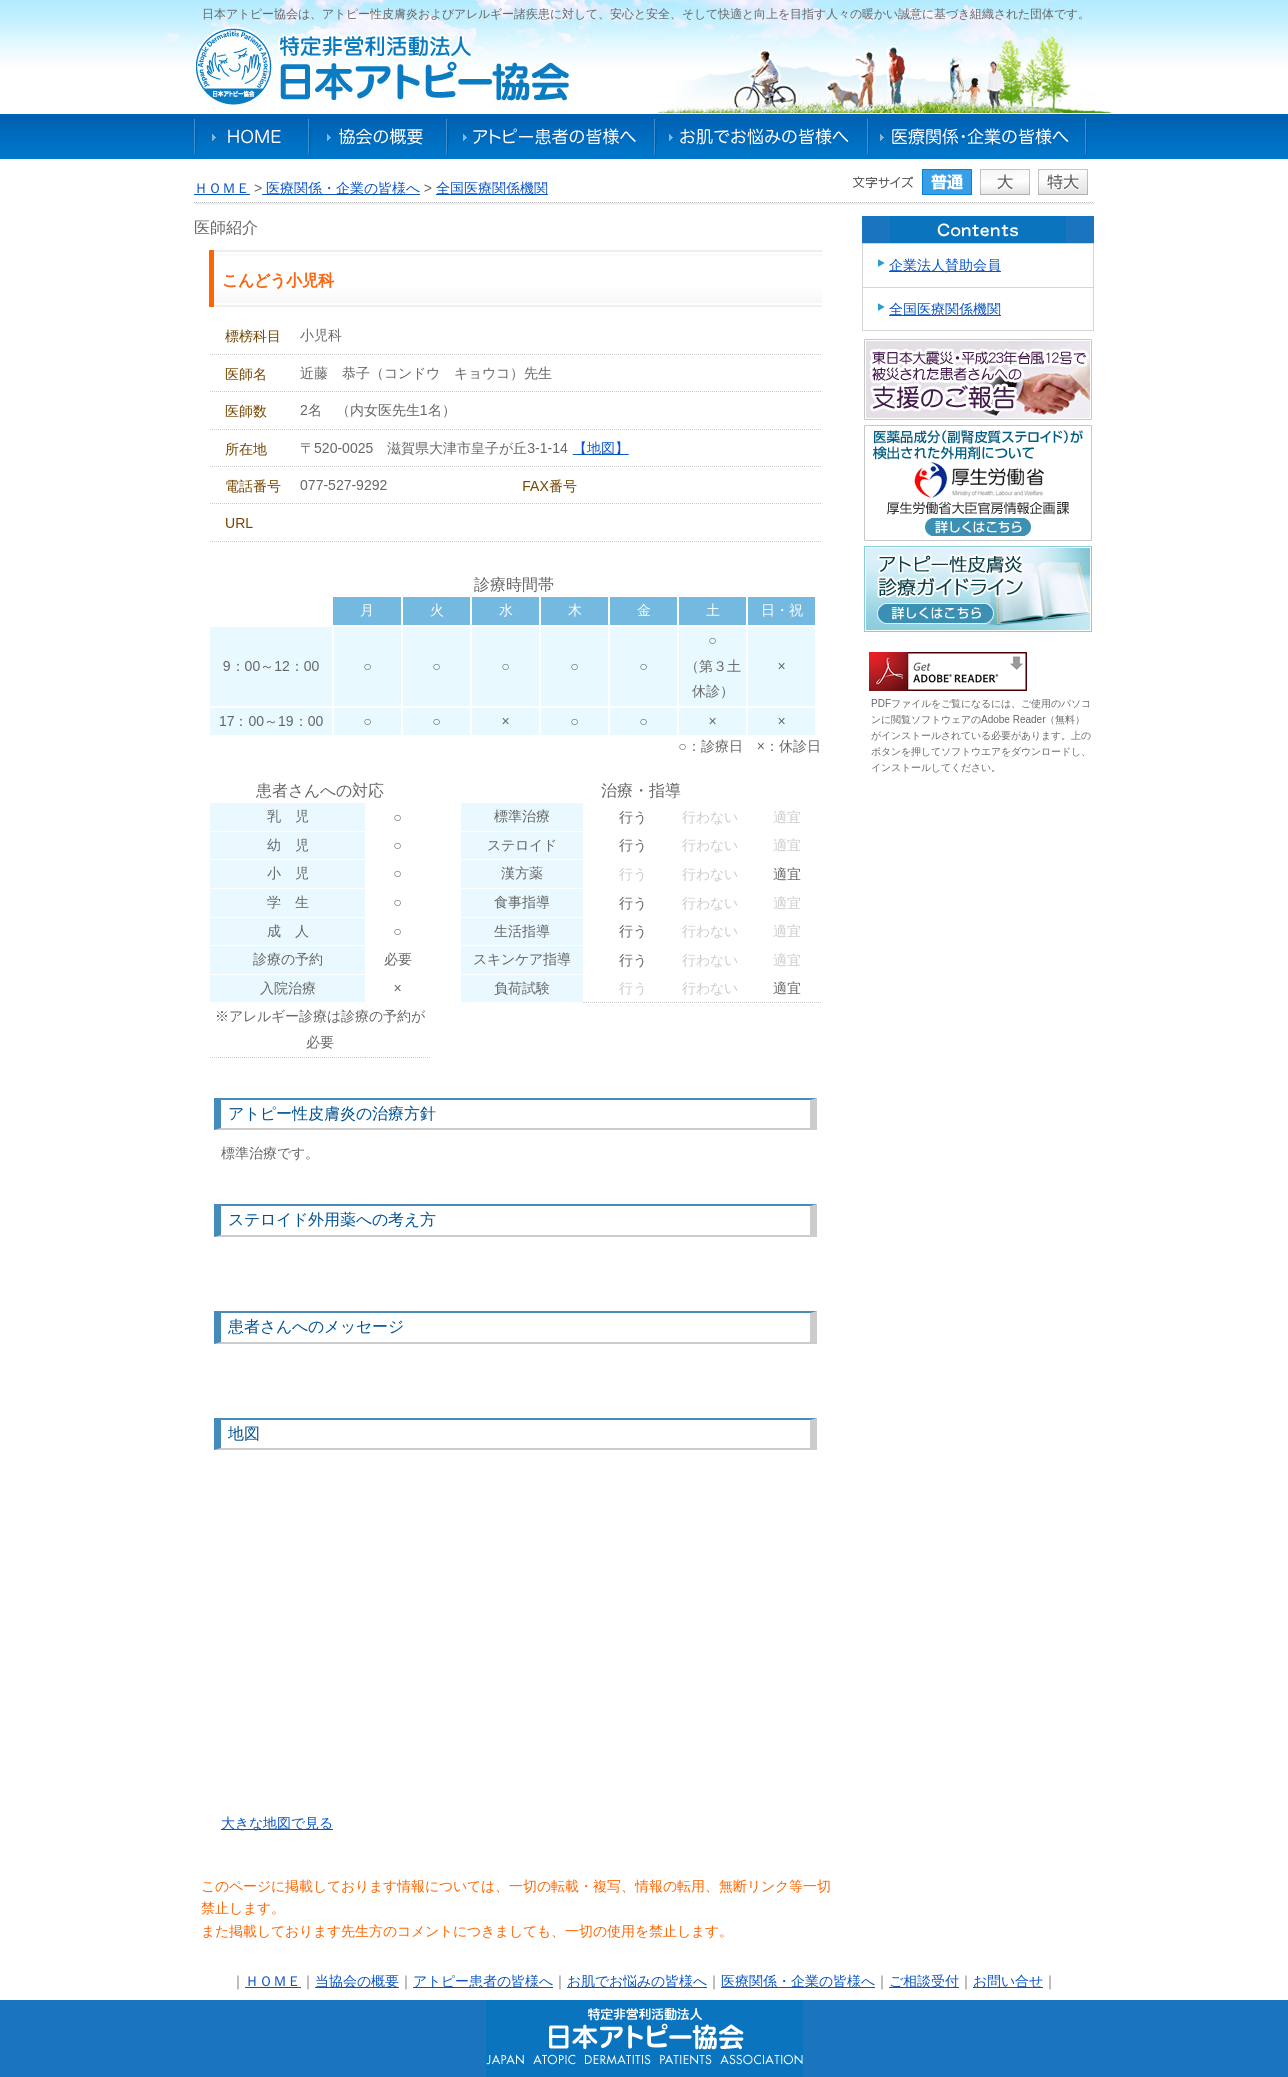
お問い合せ (1008, 1981)
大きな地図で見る (277, 1823)
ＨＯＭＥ (222, 188)
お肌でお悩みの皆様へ (761, 136)
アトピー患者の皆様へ (551, 136)
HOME (251, 136)
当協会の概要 (357, 1981)
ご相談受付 (924, 1981)
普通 (947, 182)
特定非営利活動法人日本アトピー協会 (382, 67)
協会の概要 (378, 136)
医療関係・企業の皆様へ (976, 136)
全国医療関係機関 (492, 188)
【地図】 (601, 448)
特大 (1063, 182)
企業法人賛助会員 (945, 265)
